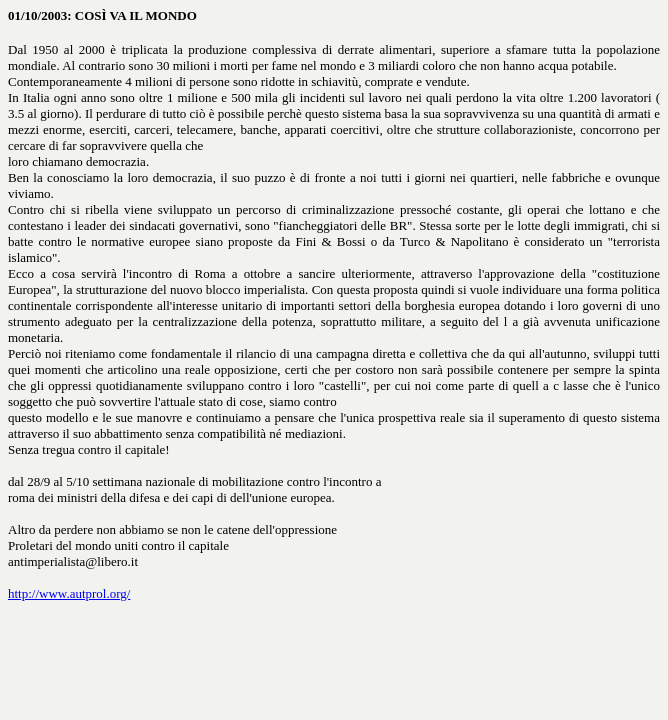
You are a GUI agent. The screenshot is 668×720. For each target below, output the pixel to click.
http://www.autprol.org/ (69, 593)
